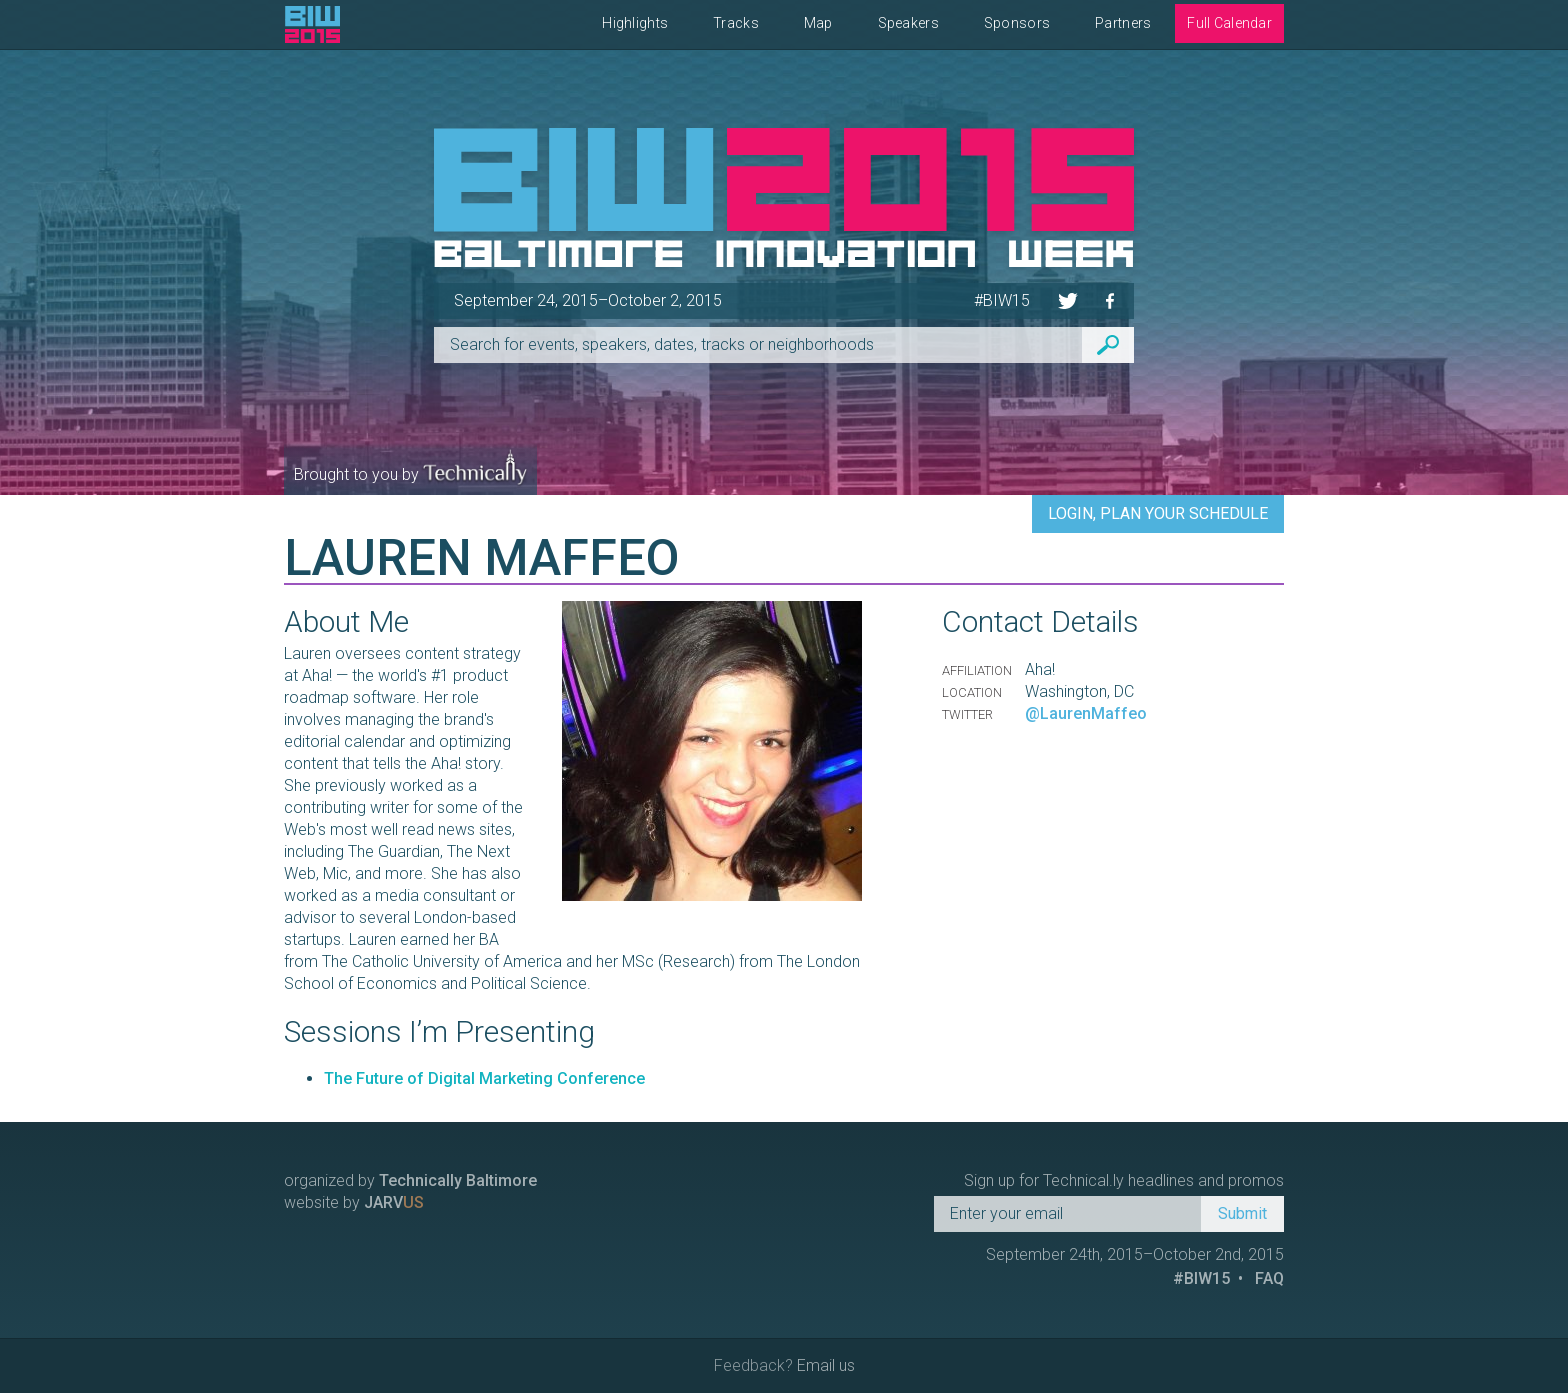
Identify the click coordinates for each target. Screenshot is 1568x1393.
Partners (1123, 23)
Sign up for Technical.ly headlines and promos (1124, 1180)
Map (818, 23)
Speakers (908, 23)
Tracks (736, 23)
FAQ (1269, 1278)
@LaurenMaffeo (1086, 713)
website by (354, 1202)
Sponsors (1017, 23)
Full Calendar (1229, 23)
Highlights (635, 23)
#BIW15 (1002, 300)
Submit (1242, 1213)
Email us (826, 1365)
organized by (410, 1180)
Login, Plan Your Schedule (1158, 513)
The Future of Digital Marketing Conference (484, 1078)
